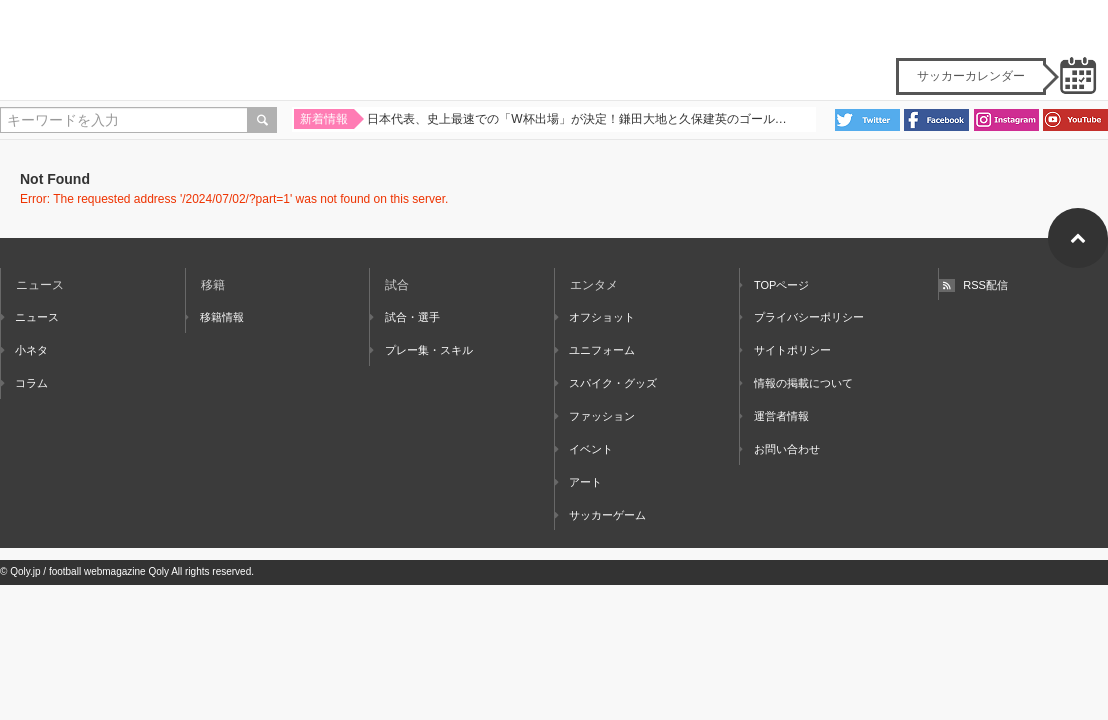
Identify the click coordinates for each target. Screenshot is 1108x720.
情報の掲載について (796, 383)
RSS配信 (973, 285)
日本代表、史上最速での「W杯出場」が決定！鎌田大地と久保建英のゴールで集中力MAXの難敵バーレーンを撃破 (579, 121)
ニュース (30, 317)
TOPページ (775, 285)
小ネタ (24, 350)
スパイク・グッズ (606, 383)
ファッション (595, 416)
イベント (584, 449)
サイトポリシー (785, 350)
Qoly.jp (25, 571)
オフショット (595, 317)
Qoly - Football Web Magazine (554, 50)
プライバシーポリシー (802, 317)
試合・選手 (404, 317)
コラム (24, 383)
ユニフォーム (595, 350)
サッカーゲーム (600, 515)
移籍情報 (215, 317)
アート (578, 482)
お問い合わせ (780, 449)
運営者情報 (774, 416)
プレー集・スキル (421, 350)
